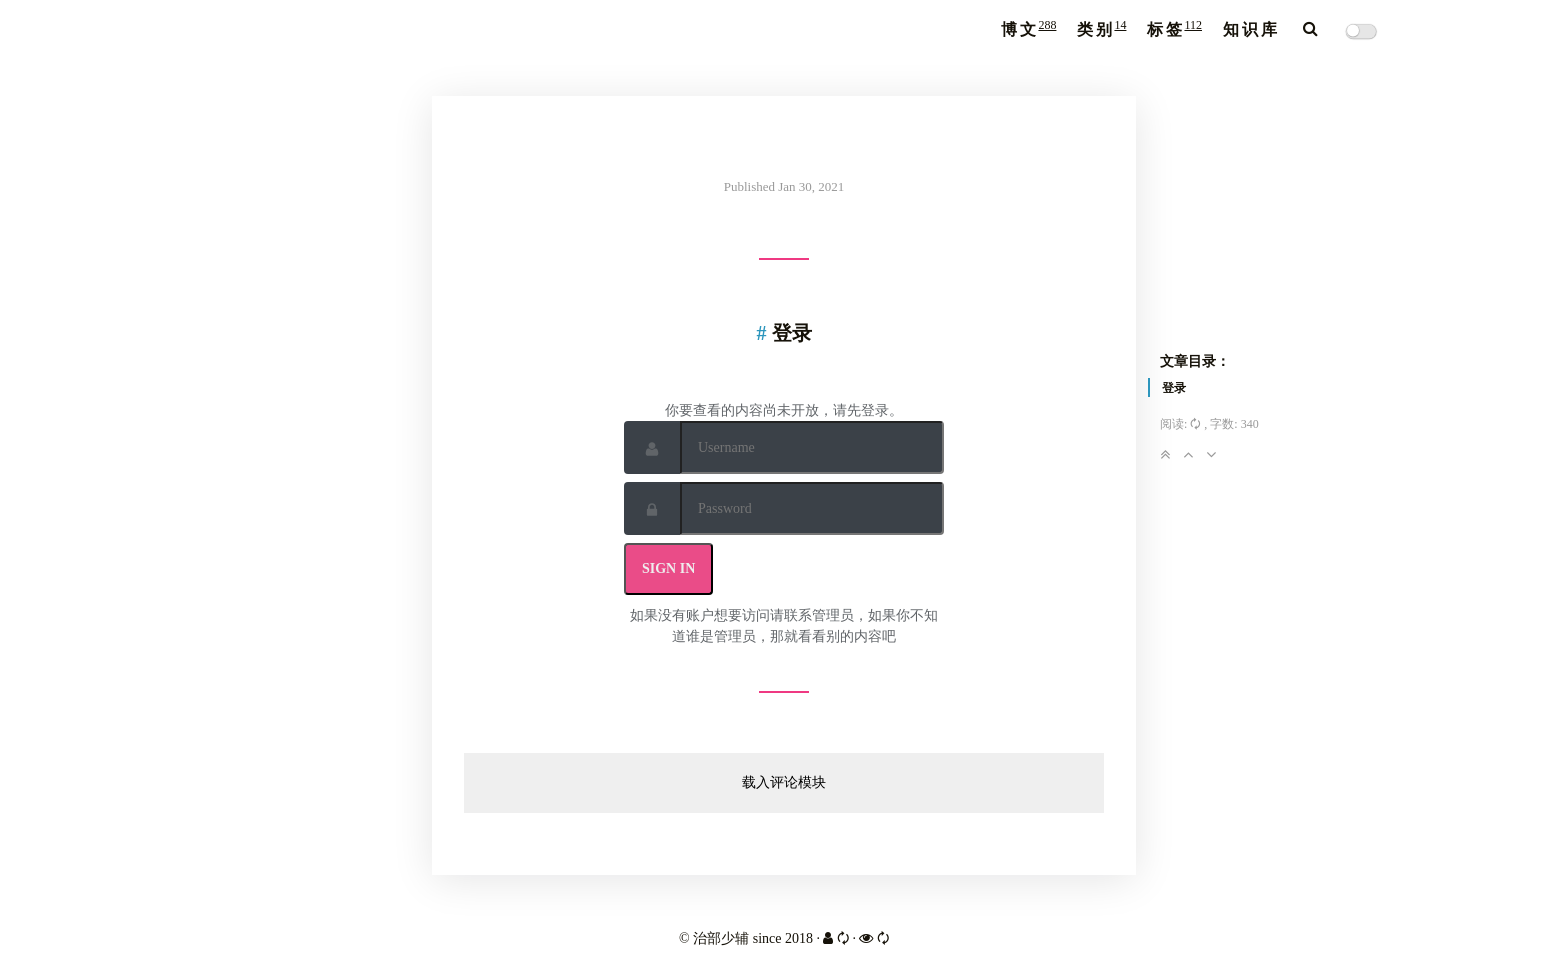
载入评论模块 (784, 782)
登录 (1174, 388)
